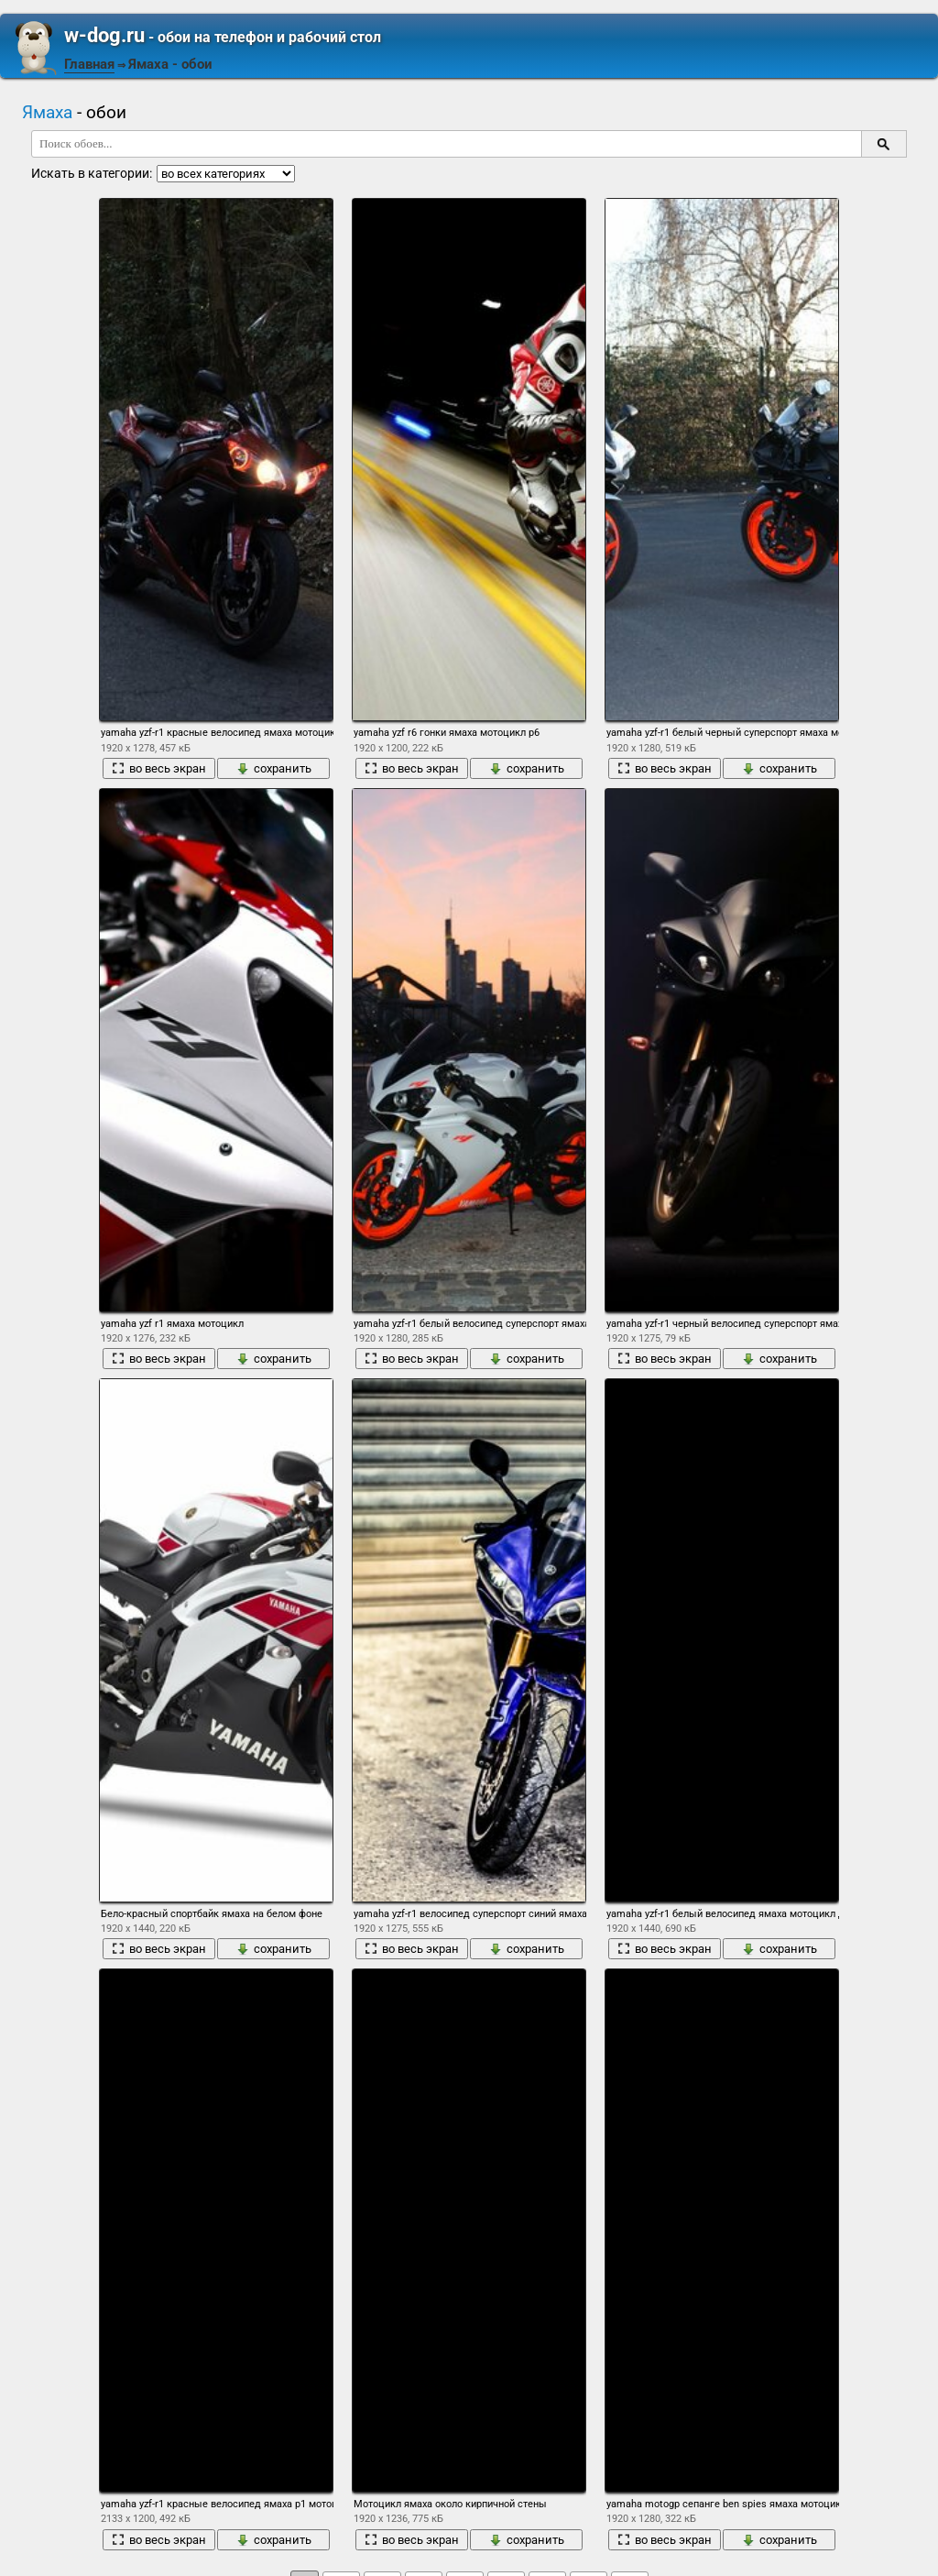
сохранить (273, 768)
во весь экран (159, 768)
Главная (89, 64)
